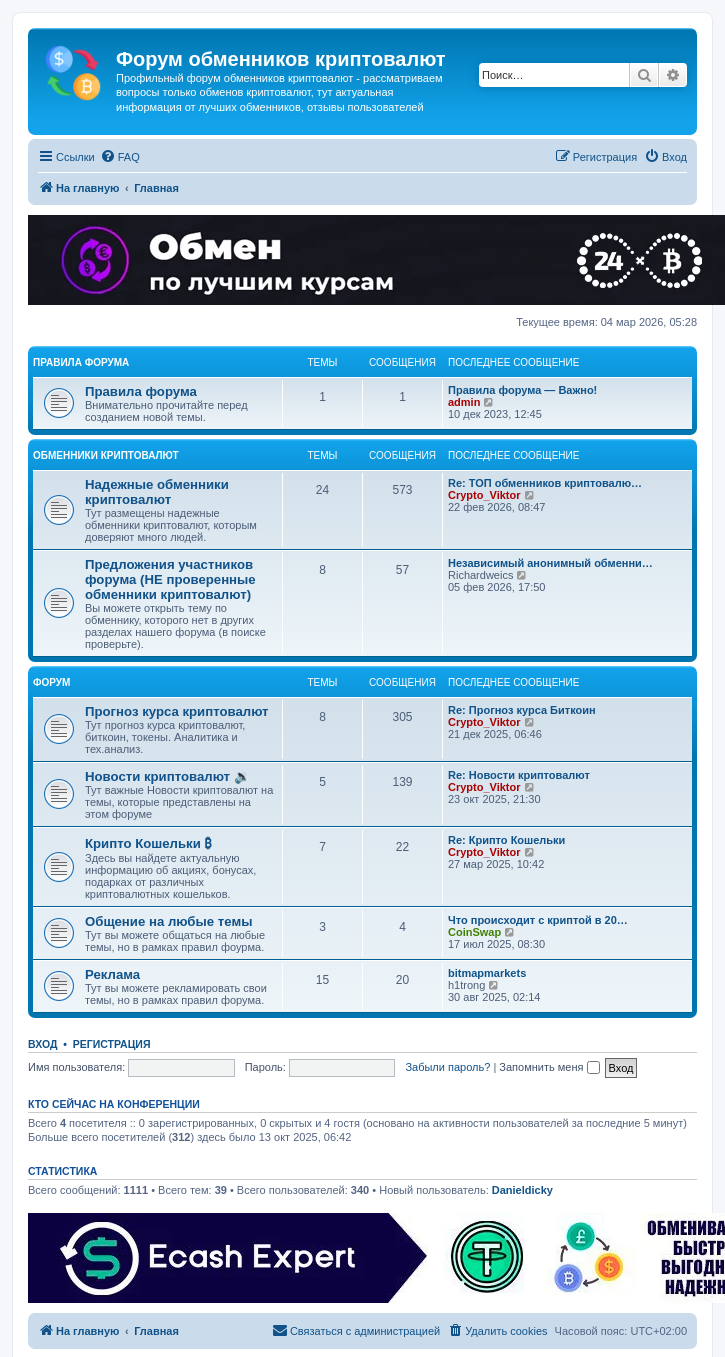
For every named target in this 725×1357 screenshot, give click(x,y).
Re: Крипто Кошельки (506, 840)
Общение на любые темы (168, 921)
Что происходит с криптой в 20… (538, 920)
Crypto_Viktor (484, 495)
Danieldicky (522, 1190)
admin (464, 402)
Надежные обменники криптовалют (157, 492)
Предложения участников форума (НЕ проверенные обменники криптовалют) (170, 579)
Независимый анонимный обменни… (550, 563)
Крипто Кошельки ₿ (148, 843)
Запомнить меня (549, 1067)
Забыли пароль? (447, 1067)
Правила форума (81, 362)
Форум (51, 682)
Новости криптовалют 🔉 (167, 776)
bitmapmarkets (487, 973)
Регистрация (112, 1044)
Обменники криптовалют (106, 455)
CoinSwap (474, 932)
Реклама (112, 974)
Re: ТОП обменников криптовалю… (545, 483)
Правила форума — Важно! (522, 390)
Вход (42, 1044)
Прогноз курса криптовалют (177, 711)
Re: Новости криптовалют (519, 775)
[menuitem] (120, 157)
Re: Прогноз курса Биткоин (522, 710)
